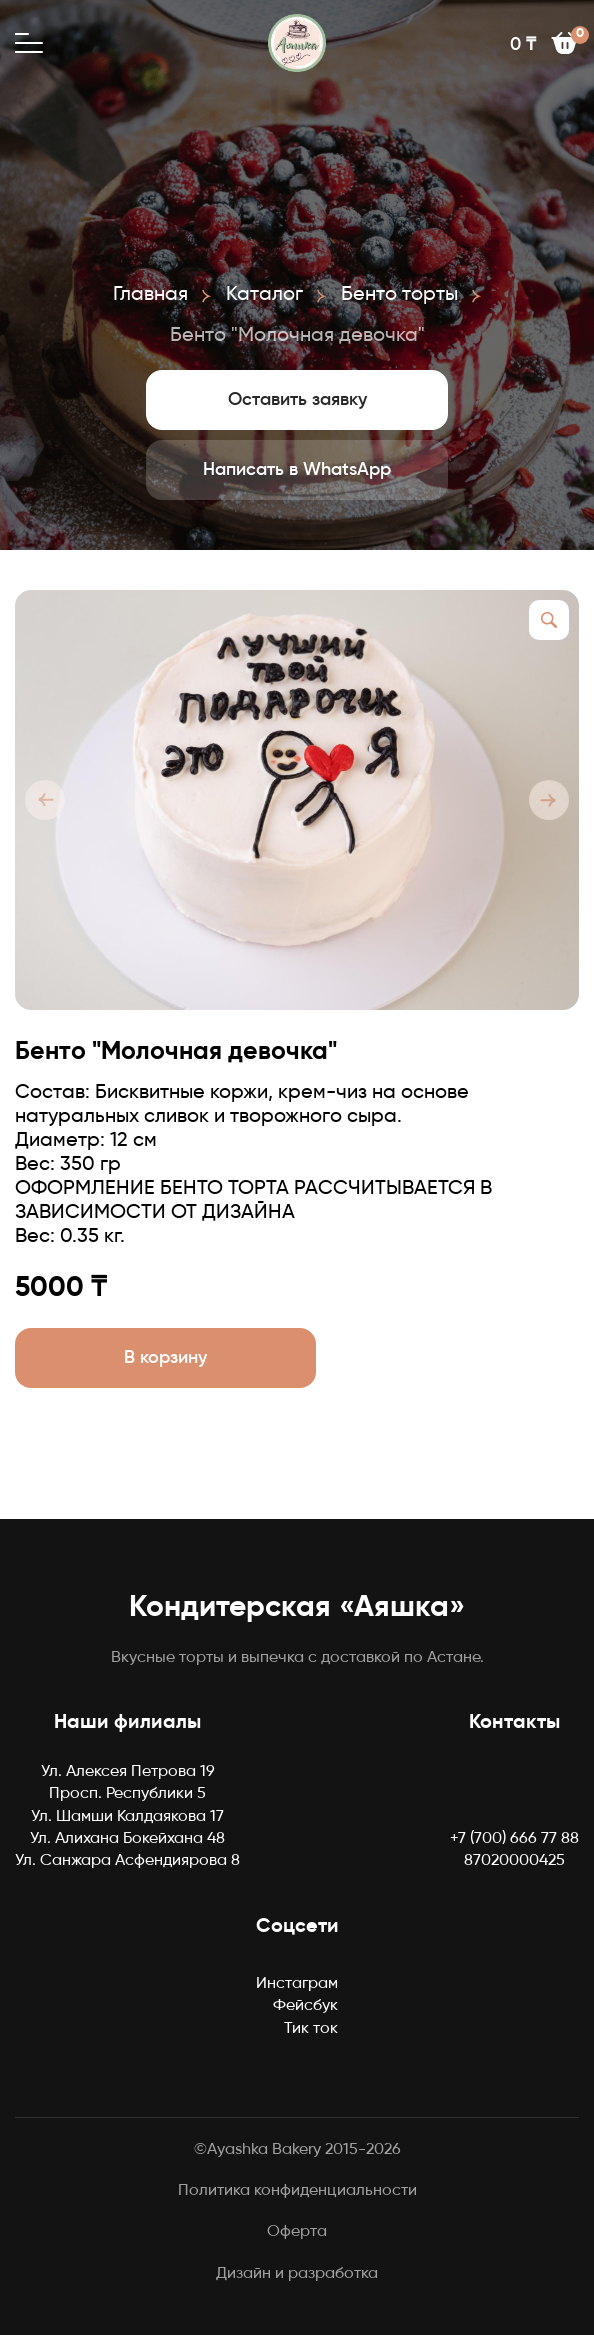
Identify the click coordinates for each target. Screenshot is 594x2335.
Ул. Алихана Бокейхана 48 (127, 1839)
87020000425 (514, 1861)
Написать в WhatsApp (297, 470)
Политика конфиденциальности (297, 2191)
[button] (45, 800)
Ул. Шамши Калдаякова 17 (127, 1817)
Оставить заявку (297, 400)
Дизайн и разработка (297, 2274)
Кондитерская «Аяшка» (297, 1608)
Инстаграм (297, 1984)
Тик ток (311, 2029)
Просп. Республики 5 (127, 1794)
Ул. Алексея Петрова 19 (128, 1772)
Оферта (297, 2232)
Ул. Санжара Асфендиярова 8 (127, 1861)
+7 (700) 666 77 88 (514, 1839)
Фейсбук (305, 2006)
